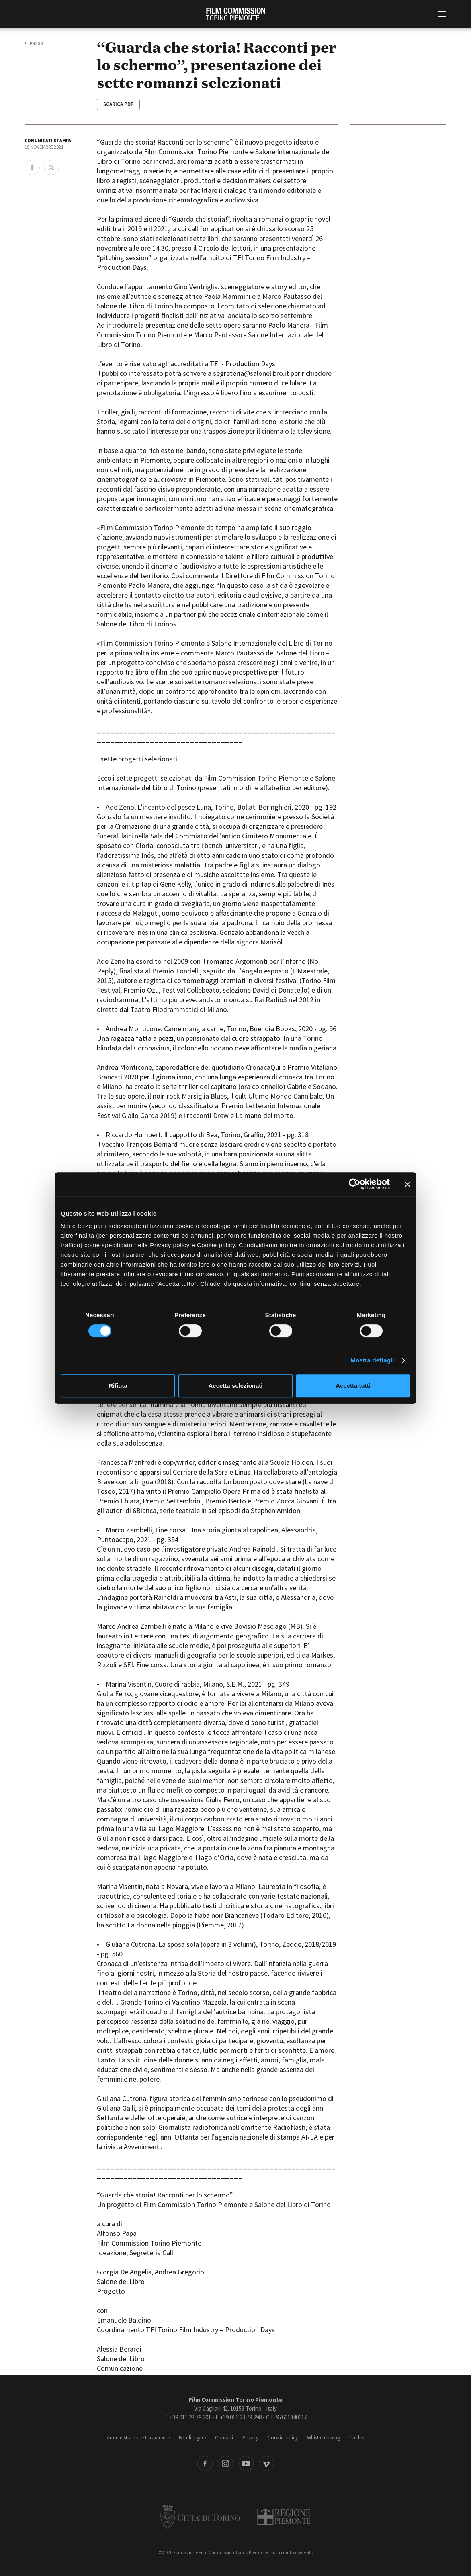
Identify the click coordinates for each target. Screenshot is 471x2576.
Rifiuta (118, 1385)
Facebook (205, 2463)
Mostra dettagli (372, 1360)
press (36, 43)
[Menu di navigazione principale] (442, 15)
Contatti (224, 2437)
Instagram (225, 2463)
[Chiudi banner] (407, 1184)
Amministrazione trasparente (138, 2437)
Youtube (246, 2463)
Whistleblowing (323, 2437)
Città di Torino (200, 2517)
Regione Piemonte (284, 2517)
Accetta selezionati (235, 1385)
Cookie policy (283, 2437)
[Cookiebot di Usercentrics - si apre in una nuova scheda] (354, 1184)
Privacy (250, 2437)
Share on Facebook (32, 166)
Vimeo (266, 2463)
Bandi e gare (192, 2437)
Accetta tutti (353, 1385)
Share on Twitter (51, 166)
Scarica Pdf (118, 104)
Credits (356, 2437)
